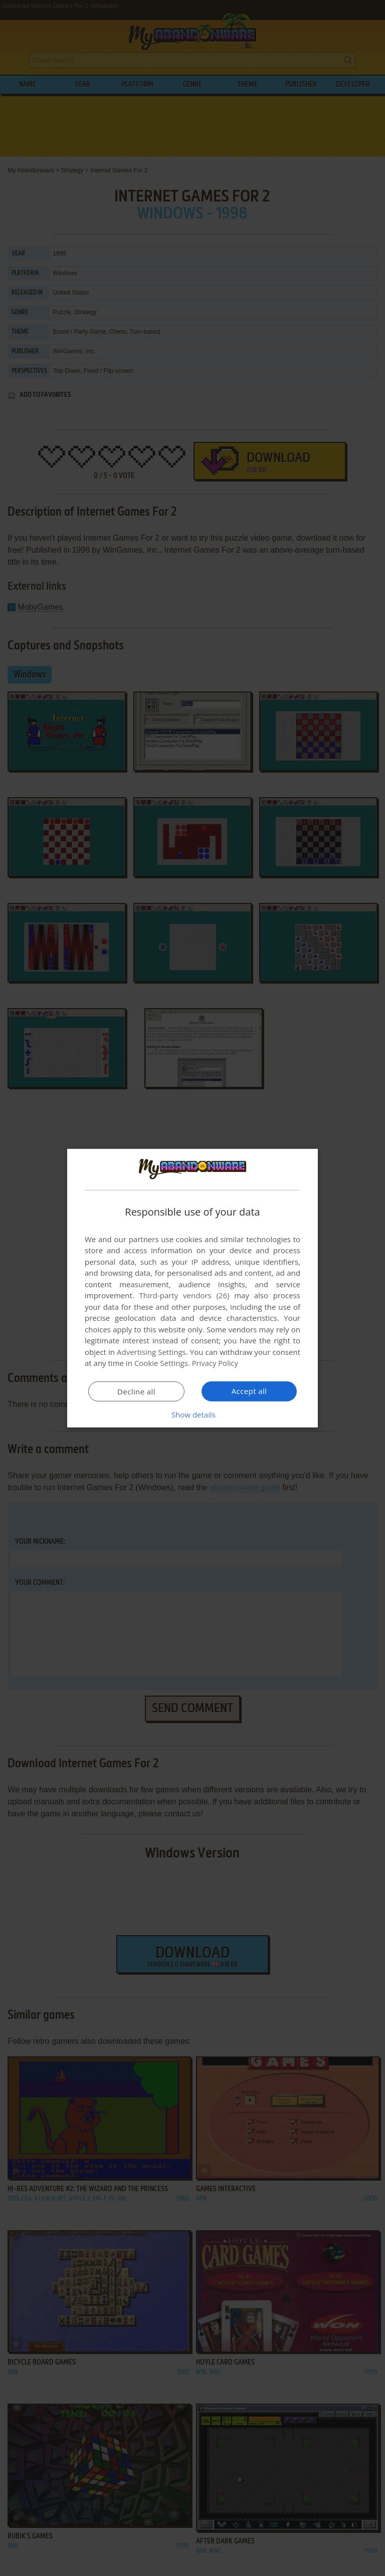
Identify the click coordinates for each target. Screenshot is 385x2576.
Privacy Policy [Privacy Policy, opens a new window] (215, 1363)
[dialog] (192, 1287)
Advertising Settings (151, 1352)
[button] (192, 1414)
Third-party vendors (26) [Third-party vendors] (184, 1295)
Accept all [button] (249, 1391)
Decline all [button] (136, 1391)
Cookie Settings (161, 1363)
